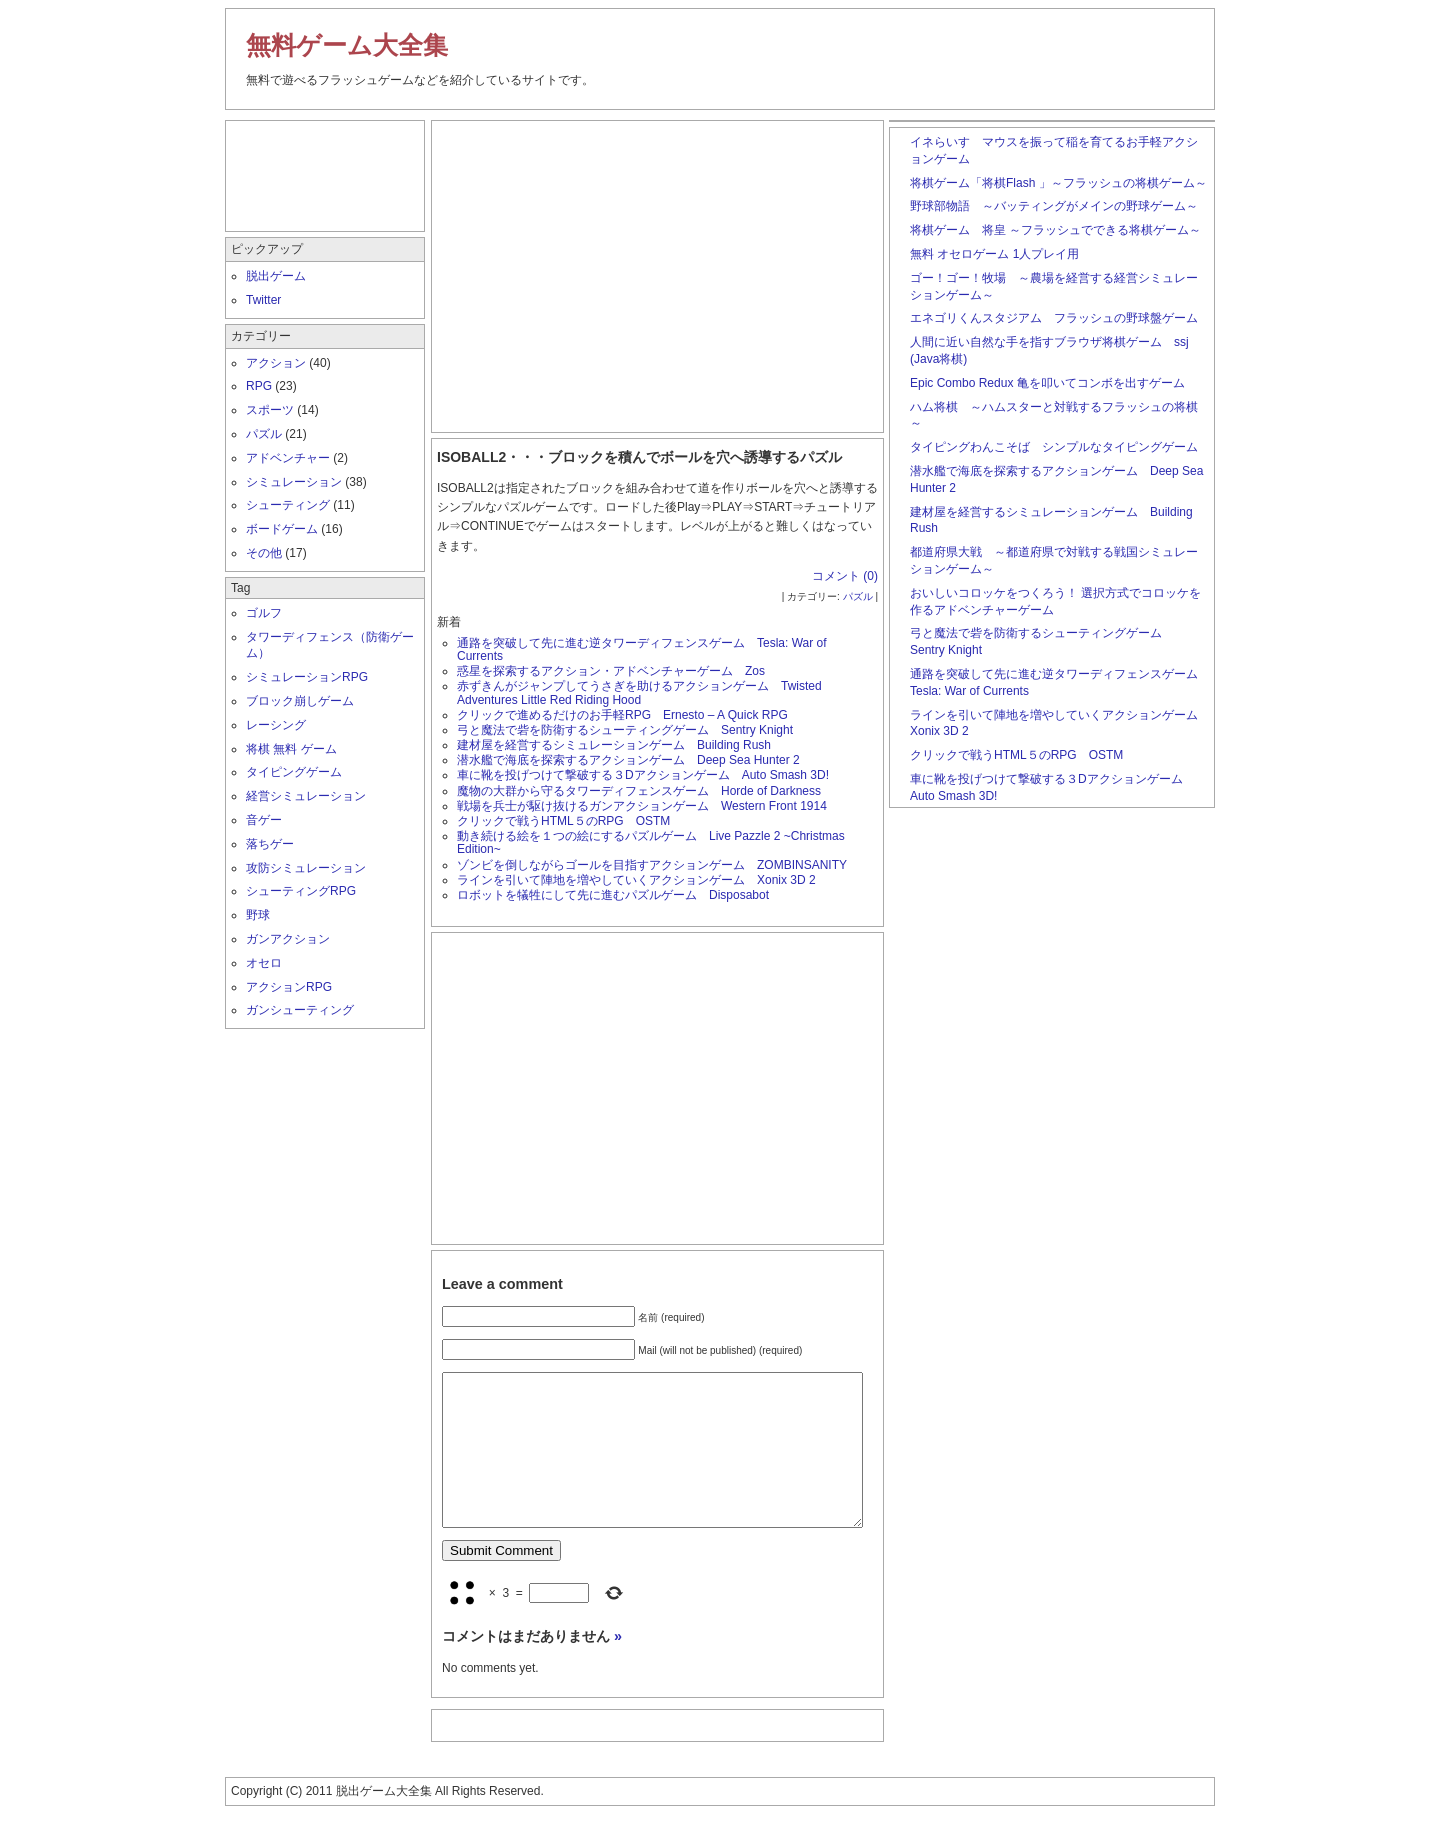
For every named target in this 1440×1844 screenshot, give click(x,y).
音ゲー (264, 820)
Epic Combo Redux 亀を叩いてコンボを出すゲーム (1047, 383)
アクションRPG (289, 987)
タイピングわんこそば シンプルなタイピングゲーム (1054, 447)
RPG (259, 386)
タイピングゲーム (294, 772)
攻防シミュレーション (306, 868)
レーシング (276, 725)
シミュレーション (294, 482)
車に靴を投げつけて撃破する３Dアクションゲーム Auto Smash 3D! (643, 775)
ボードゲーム (282, 529)
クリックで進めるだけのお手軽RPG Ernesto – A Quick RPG (622, 715)
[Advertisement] (658, 272)
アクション (276, 363)
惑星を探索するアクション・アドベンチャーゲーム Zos (611, 671)
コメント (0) (845, 576)
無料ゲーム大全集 (347, 45)
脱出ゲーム (276, 276)
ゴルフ (264, 613)
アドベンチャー (288, 458)
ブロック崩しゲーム (300, 701)
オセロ (264, 963)
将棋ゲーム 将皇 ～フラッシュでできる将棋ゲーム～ (1055, 230)
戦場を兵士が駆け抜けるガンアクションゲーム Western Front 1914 (648, 806)
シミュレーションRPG (307, 677)
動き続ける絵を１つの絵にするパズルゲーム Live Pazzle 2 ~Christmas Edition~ (651, 842)
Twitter (263, 300)
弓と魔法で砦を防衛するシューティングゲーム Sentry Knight (625, 730)
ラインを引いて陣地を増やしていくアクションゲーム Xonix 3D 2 (636, 880)
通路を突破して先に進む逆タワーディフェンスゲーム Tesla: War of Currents (642, 649)
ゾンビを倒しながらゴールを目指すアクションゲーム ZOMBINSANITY (652, 865)
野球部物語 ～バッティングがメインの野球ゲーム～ (1054, 206)
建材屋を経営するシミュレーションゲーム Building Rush (614, 745)
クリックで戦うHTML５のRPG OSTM (563, 821)
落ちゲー (270, 844)
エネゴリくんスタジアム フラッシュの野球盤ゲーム (1054, 318)
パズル (858, 596)
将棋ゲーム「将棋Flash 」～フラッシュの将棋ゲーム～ (1058, 183)
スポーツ (270, 410)
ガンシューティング (300, 1010)
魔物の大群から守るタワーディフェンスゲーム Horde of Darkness (639, 791)
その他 (264, 553)
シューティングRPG (301, 891)
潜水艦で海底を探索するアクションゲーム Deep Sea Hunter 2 (628, 760)
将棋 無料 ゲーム (291, 749)
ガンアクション (288, 939)
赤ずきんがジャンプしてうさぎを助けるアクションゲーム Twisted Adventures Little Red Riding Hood (639, 692)
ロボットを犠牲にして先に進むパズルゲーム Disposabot (613, 895)
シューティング (288, 505)
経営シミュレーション (306, 796)
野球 (258, 915)
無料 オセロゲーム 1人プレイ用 (994, 254)
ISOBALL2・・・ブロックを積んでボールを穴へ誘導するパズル (639, 457)
